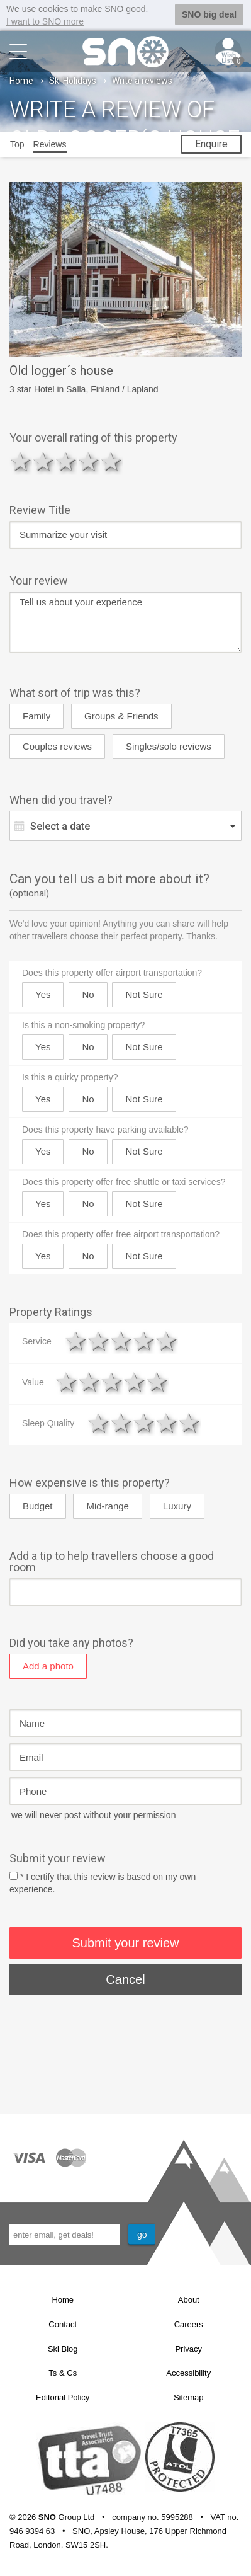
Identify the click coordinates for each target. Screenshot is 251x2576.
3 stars (66, 461)
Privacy (188, 2348)
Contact (62, 2323)
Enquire (211, 143)
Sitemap (189, 2396)
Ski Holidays (72, 80)
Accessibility (188, 2372)
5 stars (111, 461)
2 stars (43, 461)
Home (21, 80)
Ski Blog (63, 2348)
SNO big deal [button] (209, 14)
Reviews (50, 144)
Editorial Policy (62, 2396)
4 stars (88, 461)
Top (17, 144)
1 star (20, 461)
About (188, 2299)
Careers (188, 2323)
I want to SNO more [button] (45, 21)
